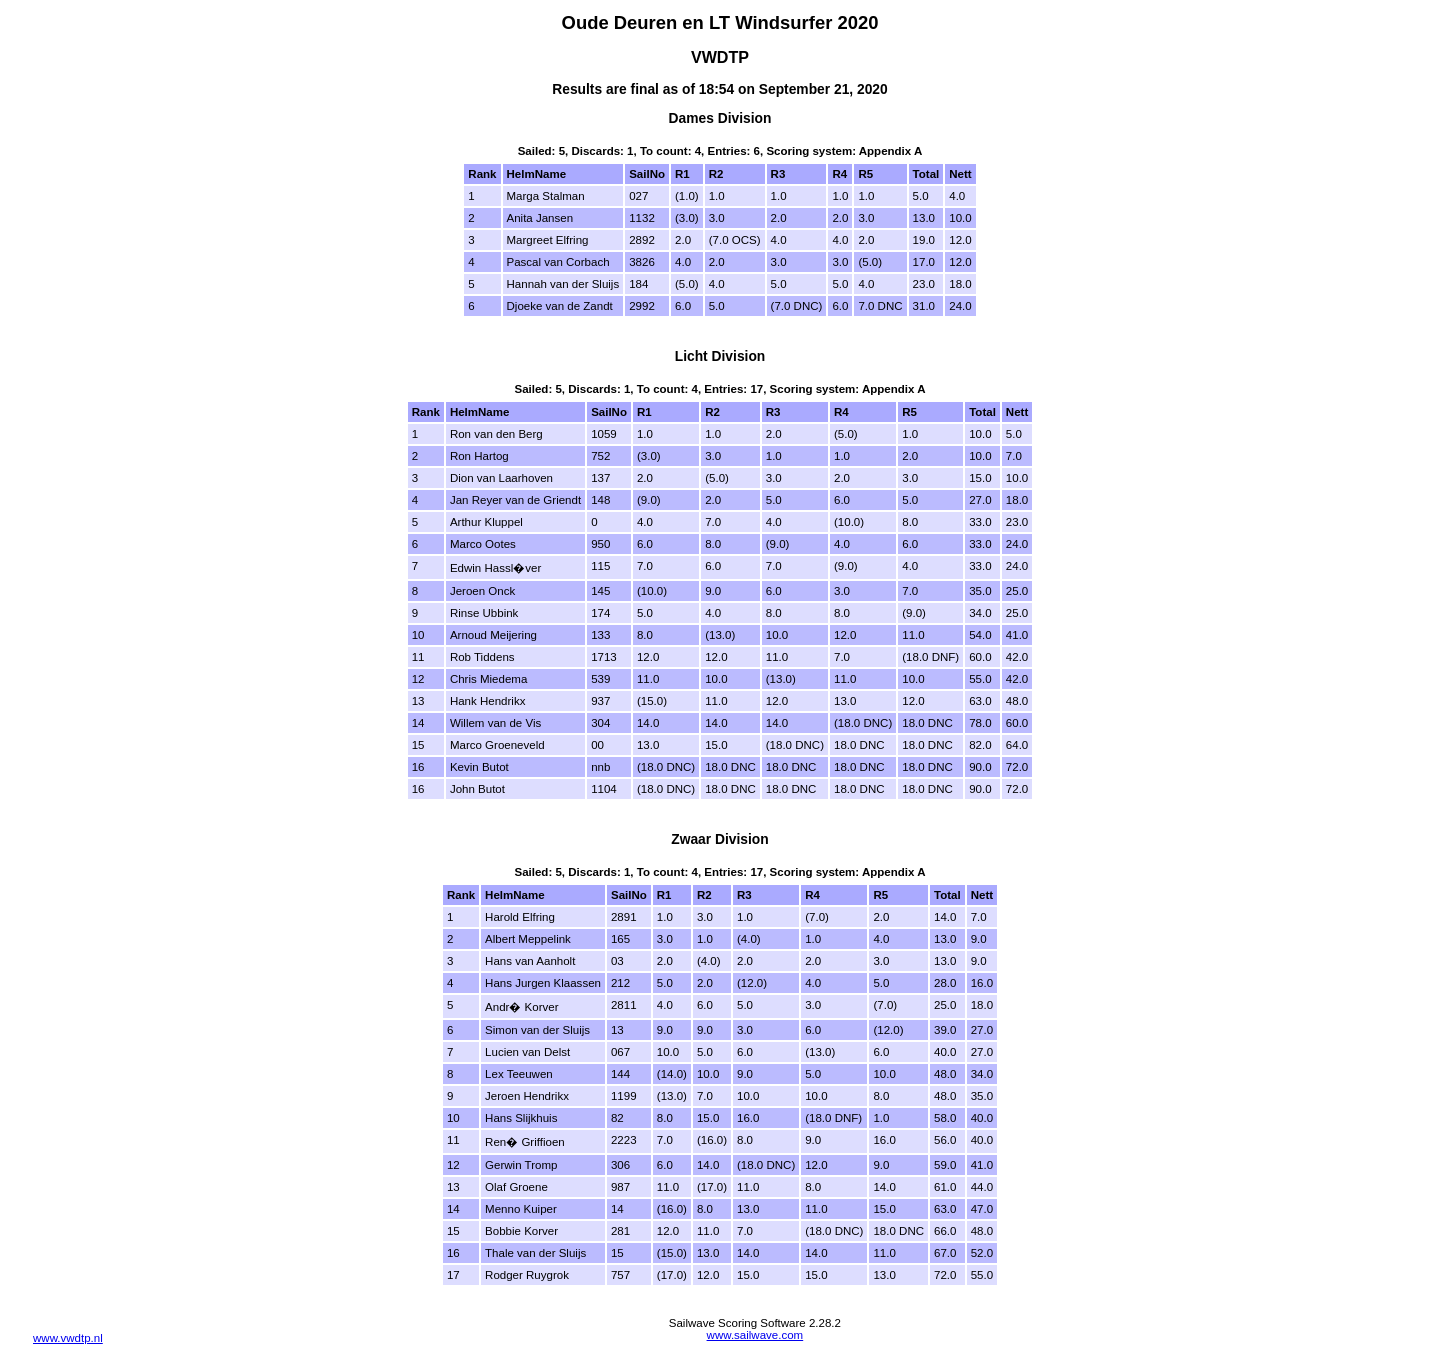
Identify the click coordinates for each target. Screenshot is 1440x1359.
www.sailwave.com (755, 1335)
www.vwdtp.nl (68, 1338)
